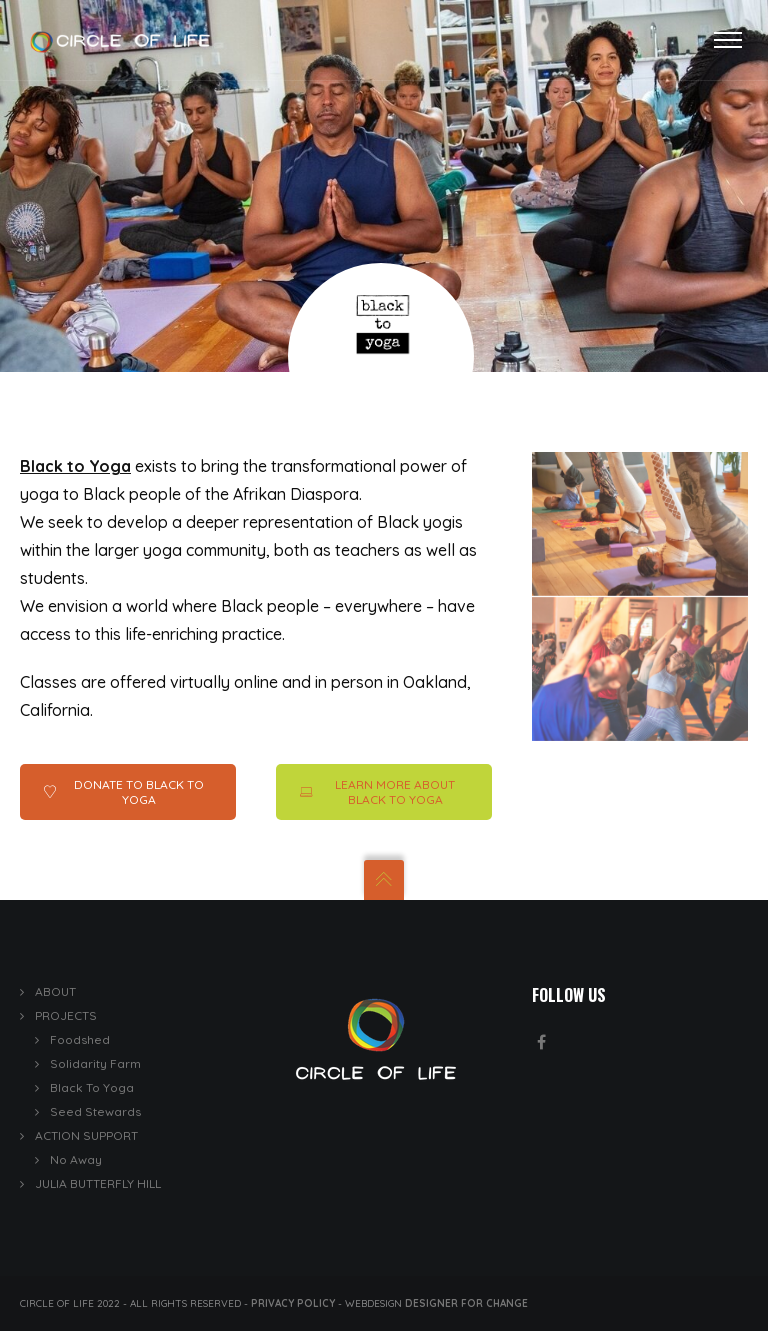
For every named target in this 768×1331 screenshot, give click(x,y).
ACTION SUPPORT (86, 1135)
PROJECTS (66, 1015)
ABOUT (55, 991)
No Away (76, 1159)
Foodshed (80, 1039)
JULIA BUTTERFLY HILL (98, 1183)
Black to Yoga (75, 466)
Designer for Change (466, 1303)
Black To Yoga (92, 1087)
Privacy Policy (293, 1303)
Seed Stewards (95, 1111)
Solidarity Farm (95, 1063)
